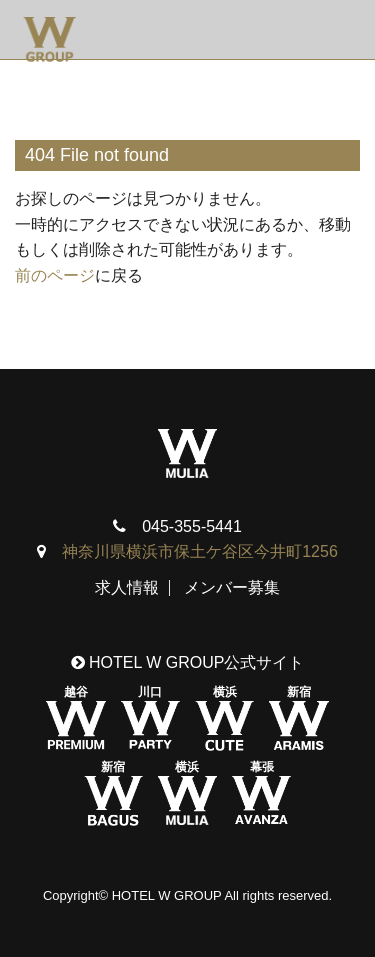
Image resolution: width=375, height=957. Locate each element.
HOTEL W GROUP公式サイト (188, 662)
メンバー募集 (232, 587)
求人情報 (127, 587)
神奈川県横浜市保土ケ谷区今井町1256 (200, 551)
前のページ (55, 275)
